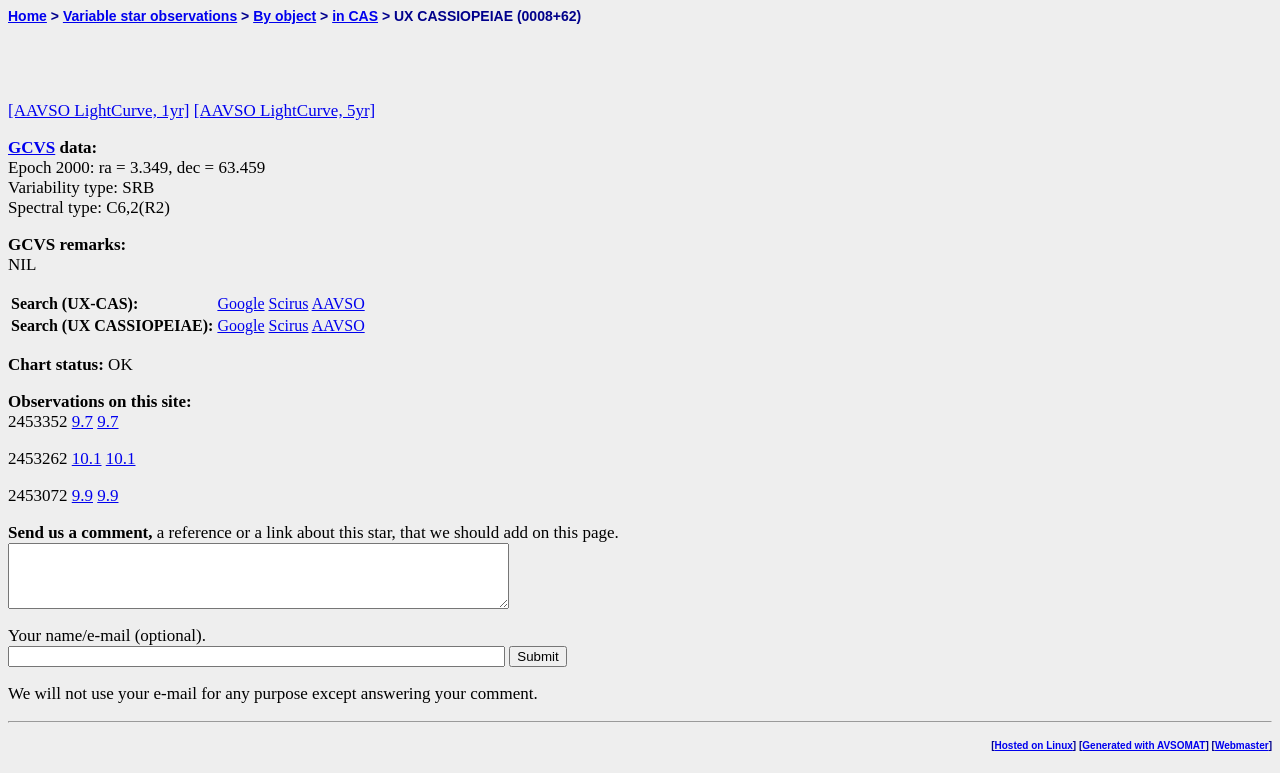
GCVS (31, 147)
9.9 (82, 495)
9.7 (82, 421)
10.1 (87, 458)
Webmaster (1242, 757)
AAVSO (338, 303)
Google (240, 303)
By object (284, 16)
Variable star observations (150, 16)
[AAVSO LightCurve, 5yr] (284, 110)
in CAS (355, 16)
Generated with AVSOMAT (1143, 757)
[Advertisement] (242, 54)
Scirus (289, 303)
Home (27, 16)
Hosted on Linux (1034, 757)
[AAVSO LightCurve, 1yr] (98, 110)
